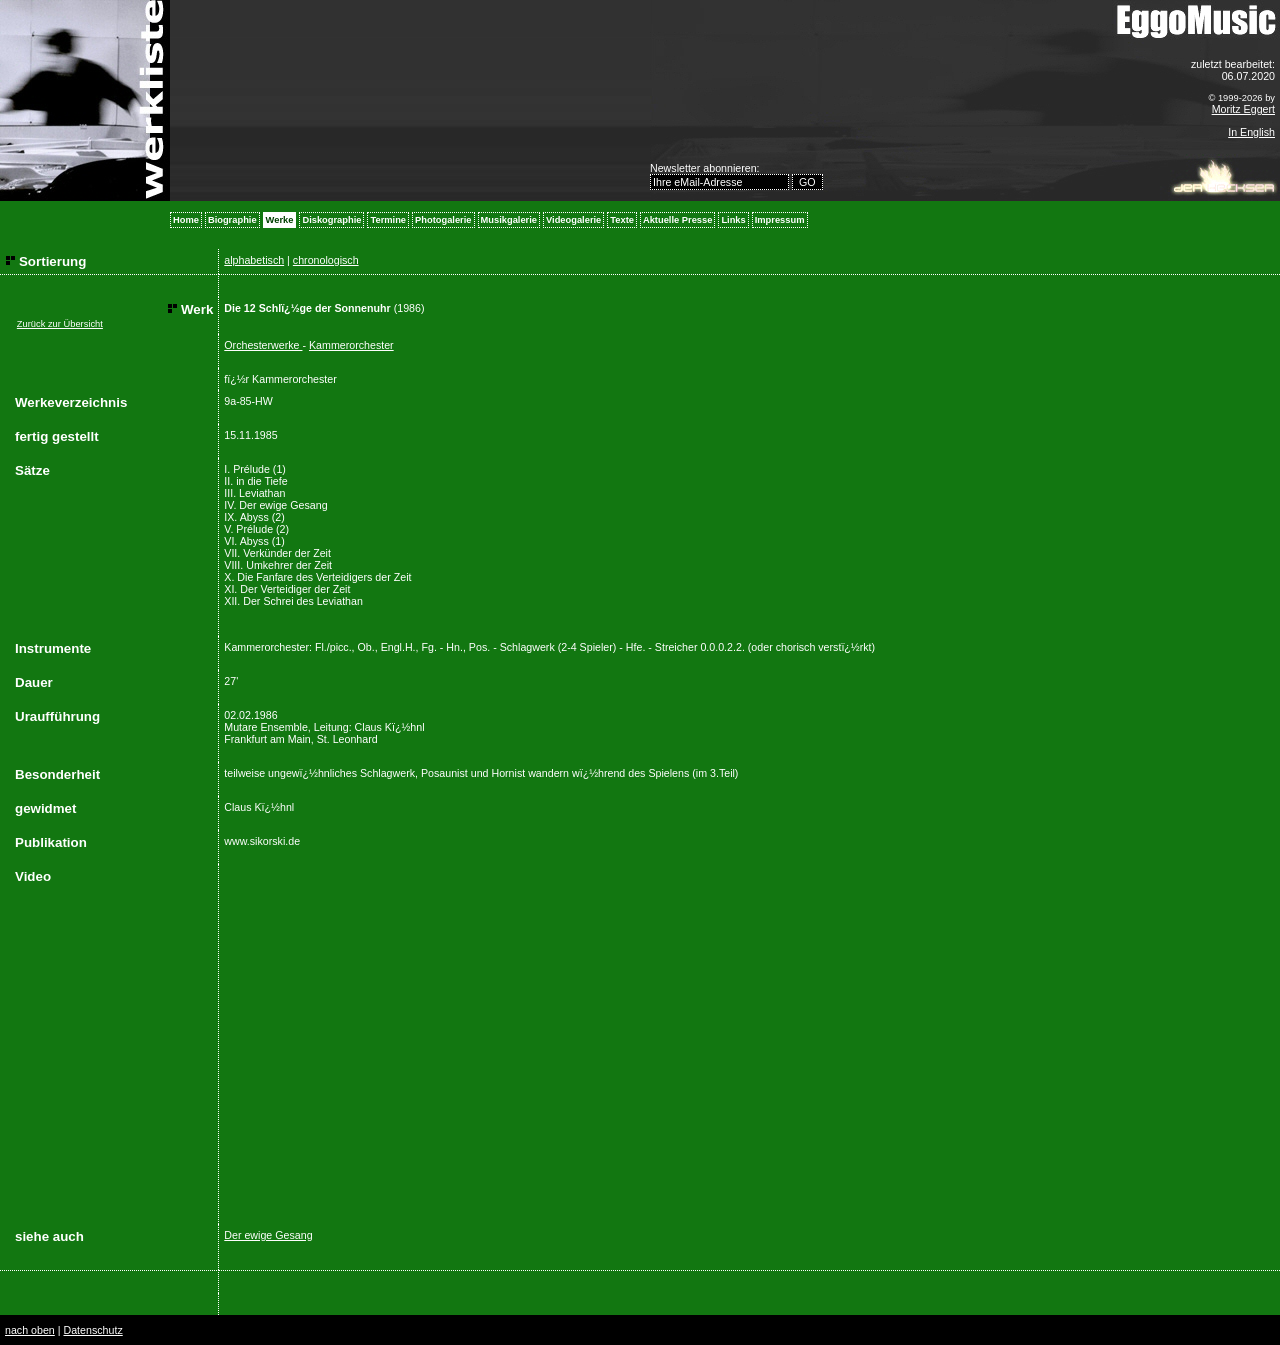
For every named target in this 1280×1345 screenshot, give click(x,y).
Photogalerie (443, 220)
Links (733, 220)
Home (186, 220)
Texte (622, 220)
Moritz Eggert (1243, 109)
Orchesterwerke (263, 345)
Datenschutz (92, 1330)
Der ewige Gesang (268, 1235)
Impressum (780, 220)
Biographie (232, 220)
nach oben (30, 1330)
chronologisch (326, 260)
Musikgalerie (509, 220)
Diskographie (331, 220)
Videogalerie (573, 220)
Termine (388, 220)
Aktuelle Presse (677, 220)
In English (1251, 132)
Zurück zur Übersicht (60, 324)
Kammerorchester (351, 345)
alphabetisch (254, 260)
